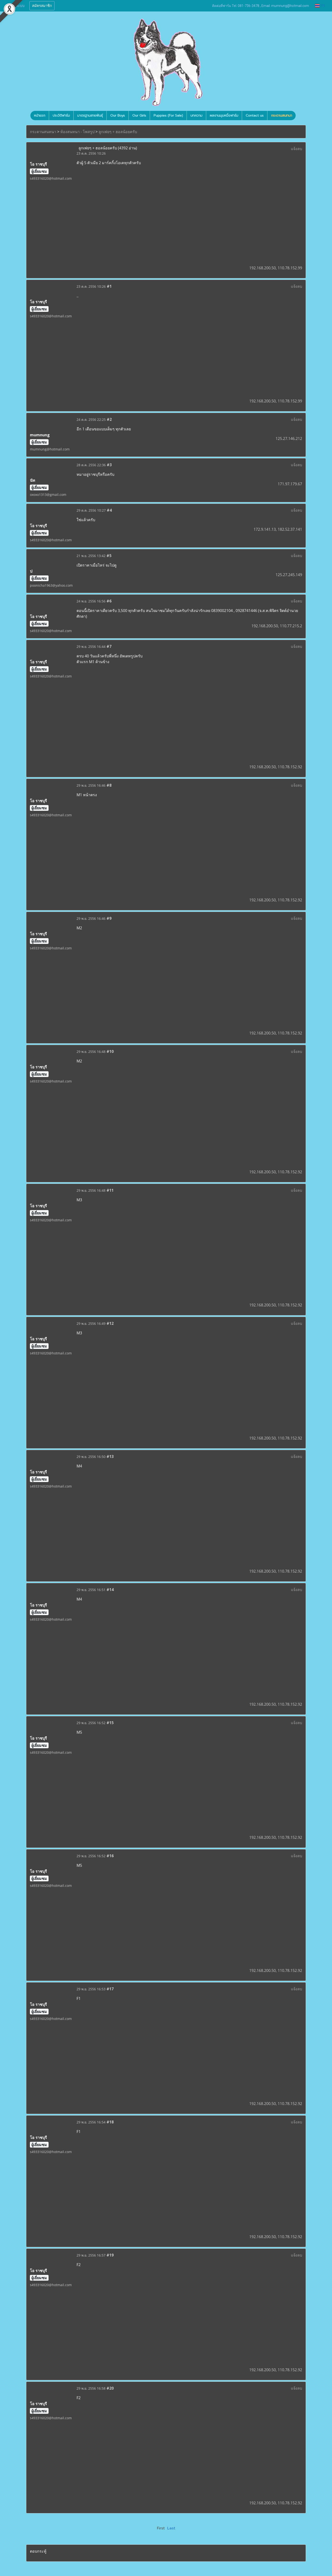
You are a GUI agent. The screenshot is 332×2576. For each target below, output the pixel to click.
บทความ (196, 115)
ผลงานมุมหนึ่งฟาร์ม (224, 115)
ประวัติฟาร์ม (61, 115)
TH (320, 5)
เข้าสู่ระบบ (16, 6)
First (161, 2528)
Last (171, 2528)
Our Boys (117, 115)
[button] (300, 116)
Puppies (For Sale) (168, 115)
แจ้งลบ (296, 148)
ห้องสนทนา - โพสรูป (77, 131)
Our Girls (139, 115)
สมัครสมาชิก (42, 6)
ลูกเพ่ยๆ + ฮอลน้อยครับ (118, 131)
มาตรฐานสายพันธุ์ (90, 115)
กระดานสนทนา (281, 115)
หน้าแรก (39, 115)
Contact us (255, 115)
